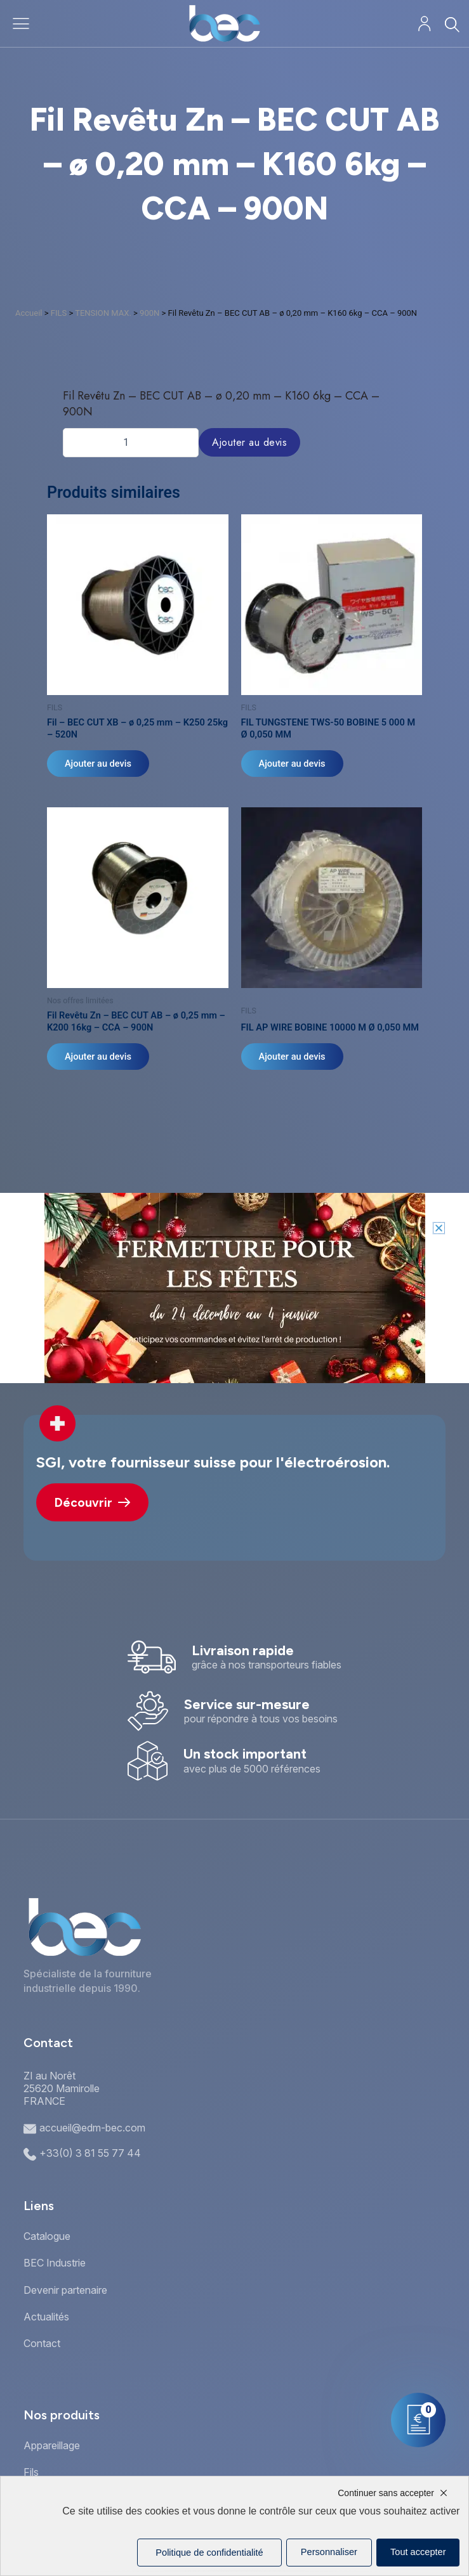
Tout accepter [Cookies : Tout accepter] (418, 2552)
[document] (234, 1288)
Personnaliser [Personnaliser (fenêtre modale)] (329, 2552)
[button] (439, 1228)
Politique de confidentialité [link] (209, 2552)
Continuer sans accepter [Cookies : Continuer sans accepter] (386, 2493)
